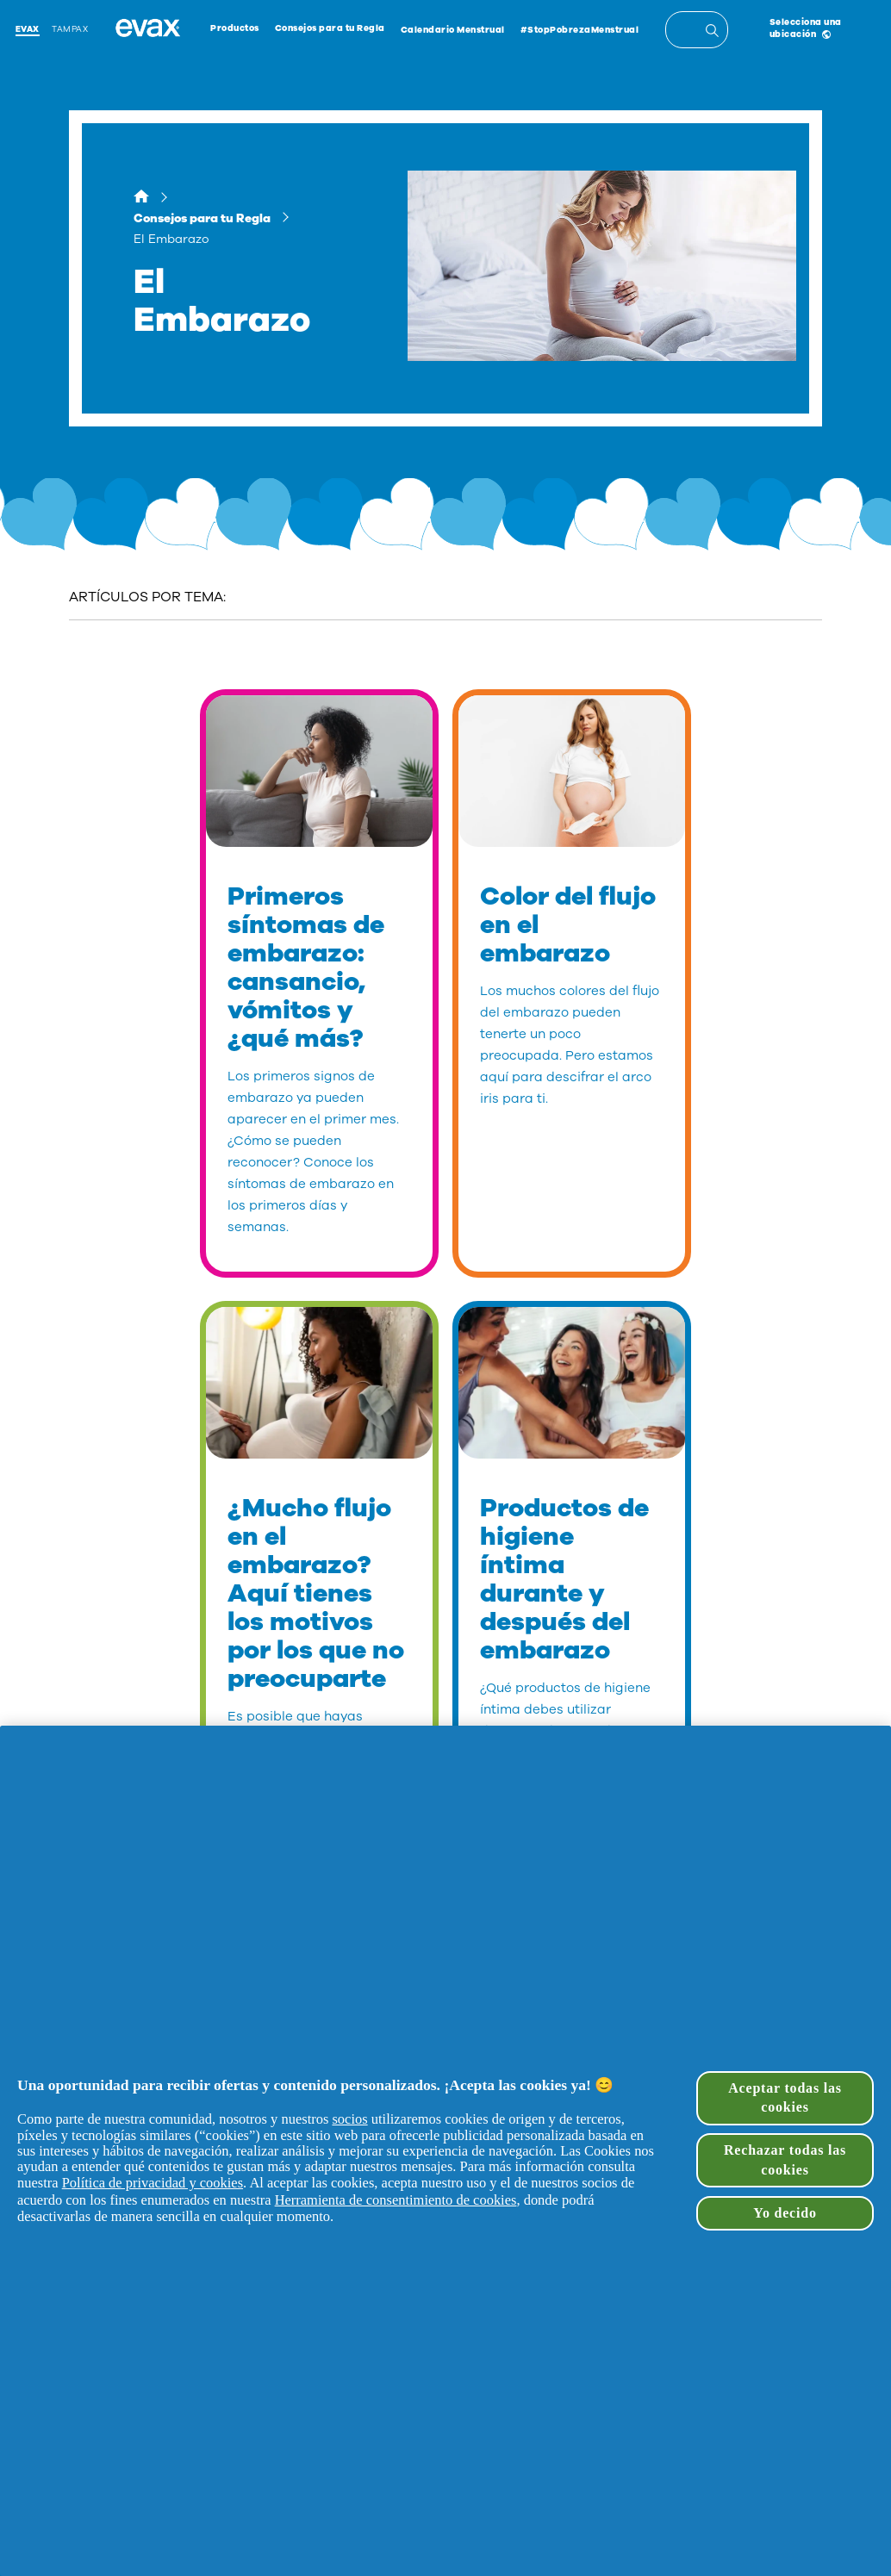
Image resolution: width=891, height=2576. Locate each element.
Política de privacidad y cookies (152, 2183)
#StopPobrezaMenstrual (579, 30)
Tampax (70, 28)
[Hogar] (141, 198)
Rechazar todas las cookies (785, 2159)
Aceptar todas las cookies (785, 2097)
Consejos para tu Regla (330, 28)
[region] (445, 2151)
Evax (28, 28)
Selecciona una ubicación (806, 28)
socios (349, 2119)
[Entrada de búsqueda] (715, 32)
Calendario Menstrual (453, 30)
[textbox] (696, 29)
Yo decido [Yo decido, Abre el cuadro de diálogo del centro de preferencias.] (784, 2213)
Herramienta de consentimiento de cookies (396, 2200)
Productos (234, 28)
